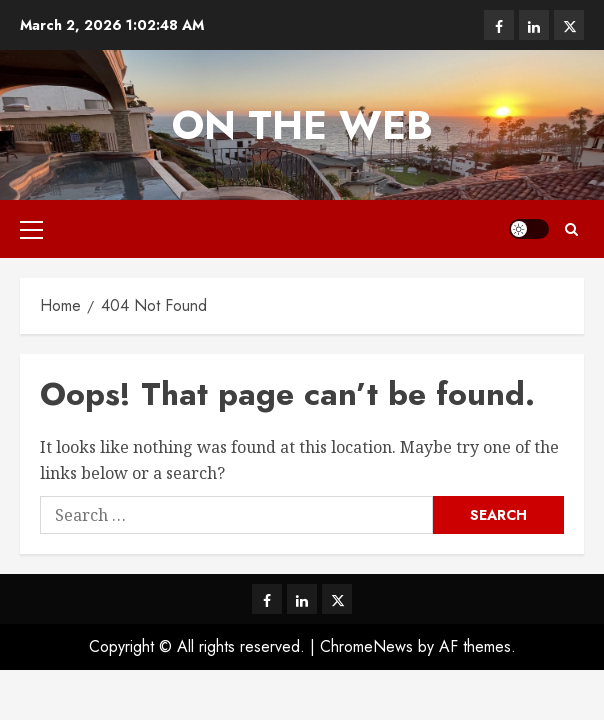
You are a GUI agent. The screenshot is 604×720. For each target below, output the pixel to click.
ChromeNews (366, 646)
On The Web (302, 125)
